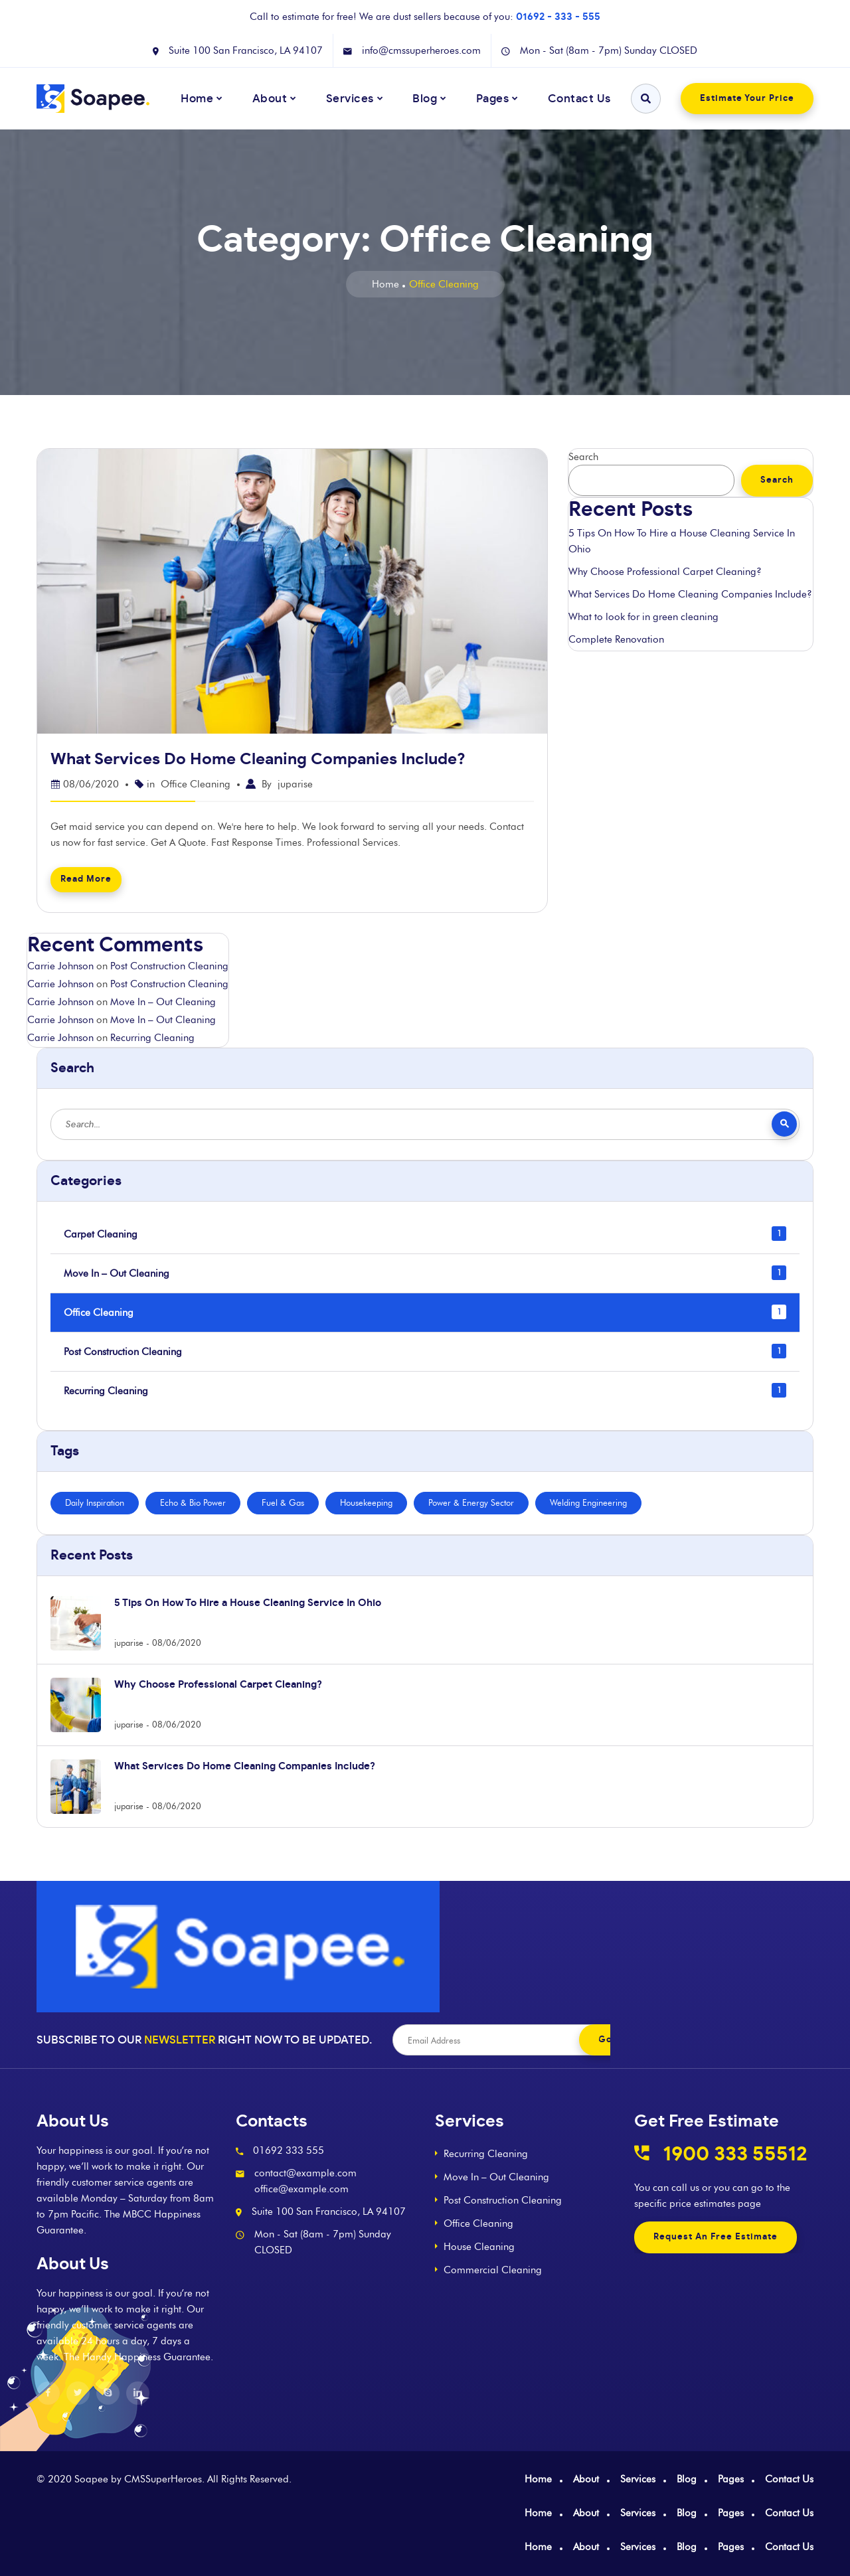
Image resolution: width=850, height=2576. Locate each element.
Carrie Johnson (60, 966)
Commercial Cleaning (493, 2270)
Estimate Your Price (747, 98)
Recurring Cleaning (152, 1038)
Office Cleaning (195, 784)
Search (583, 457)
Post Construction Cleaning (169, 966)
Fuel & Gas (283, 1502)
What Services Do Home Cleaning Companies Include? (258, 759)
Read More (86, 879)
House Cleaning (479, 2247)
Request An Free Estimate (715, 2237)
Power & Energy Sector (471, 1502)
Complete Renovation (616, 639)
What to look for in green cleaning (643, 617)
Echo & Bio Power (193, 1502)
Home (385, 284)
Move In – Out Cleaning (163, 1002)
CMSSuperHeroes (163, 2479)
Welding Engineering (588, 1502)
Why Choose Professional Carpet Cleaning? (665, 572)
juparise (295, 784)
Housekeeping (366, 1502)
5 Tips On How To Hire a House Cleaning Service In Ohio (681, 541)
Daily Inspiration (94, 1502)
